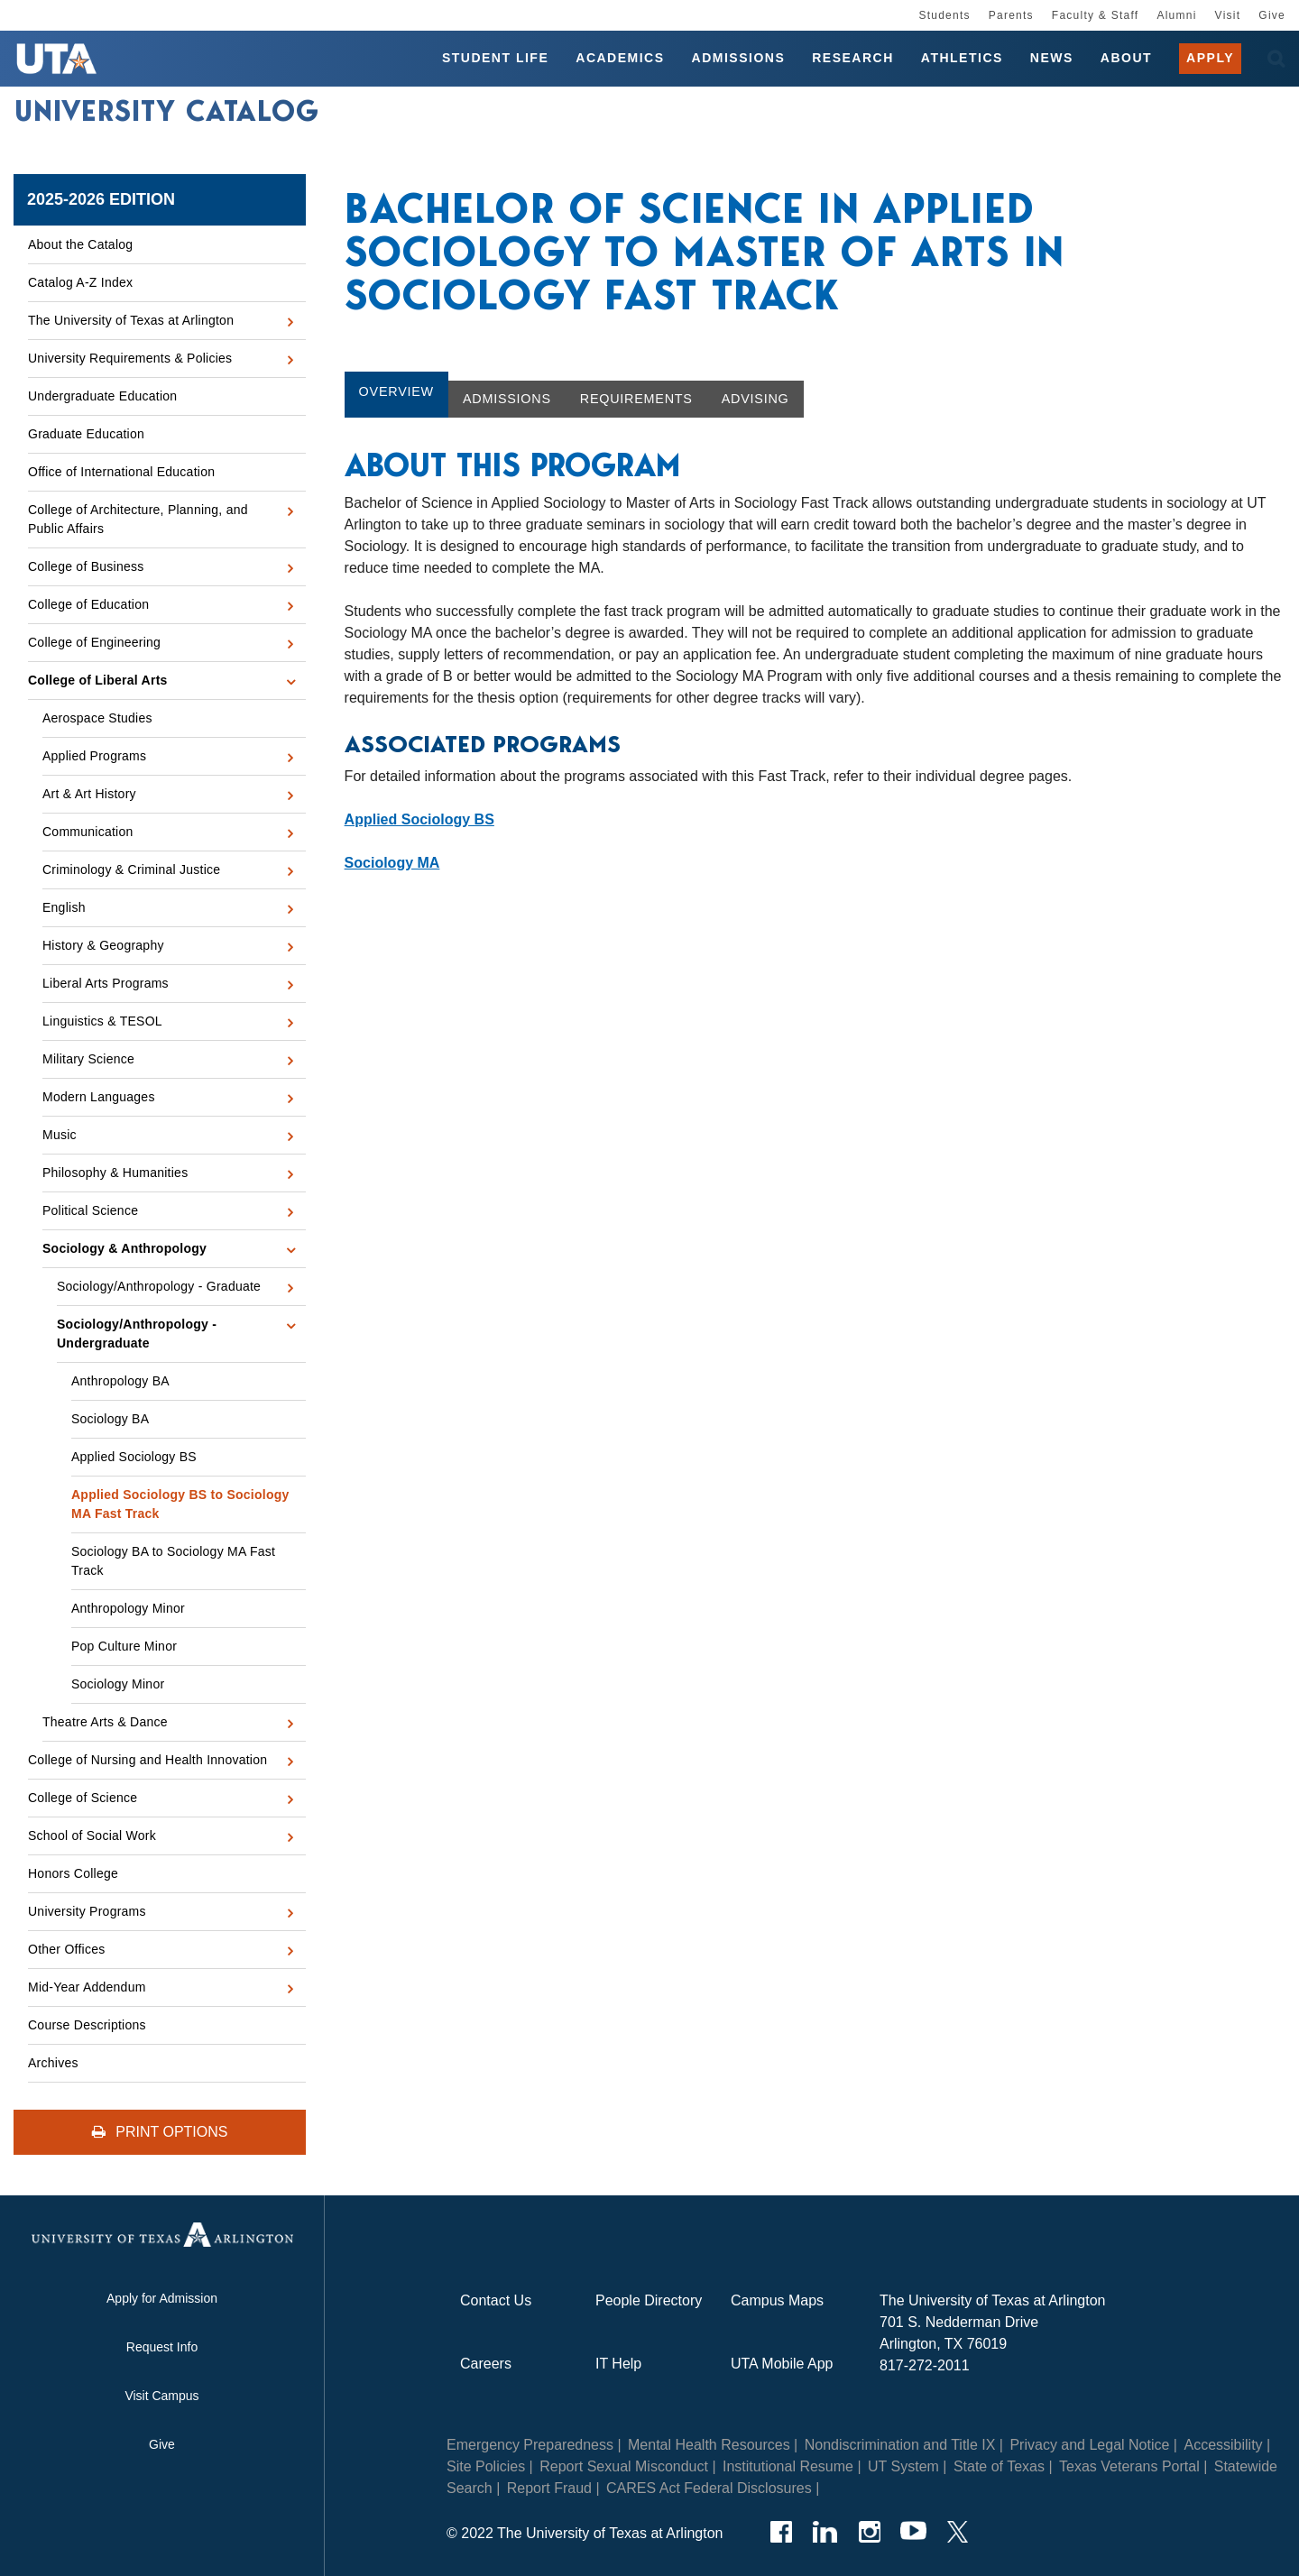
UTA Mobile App (782, 2363)
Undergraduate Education (102, 396)
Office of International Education (121, 472)
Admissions (739, 58)
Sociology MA (392, 862)
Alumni (1176, 15)
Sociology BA (110, 1419)
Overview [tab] (396, 391)
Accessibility (1223, 2444)
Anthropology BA (120, 1381)
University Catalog (166, 111)
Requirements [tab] (636, 398)
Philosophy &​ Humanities (115, 1172)
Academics (620, 58)
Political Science (90, 1210)
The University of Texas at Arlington (131, 320)
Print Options (160, 2131)
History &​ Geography (103, 945)
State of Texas (999, 2466)
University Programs (87, 1911)
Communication (88, 831)
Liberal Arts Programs (105, 983)
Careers (485, 2363)
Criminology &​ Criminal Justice (131, 869)
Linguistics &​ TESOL (102, 1021)
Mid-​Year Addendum (87, 1987)
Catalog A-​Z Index (80, 282)
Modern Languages (98, 1097)
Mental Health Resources (709, 2444)
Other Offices (66, 1949)
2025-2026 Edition (101, 199)
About (1126, 58)
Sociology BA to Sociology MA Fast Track (173, 1561)
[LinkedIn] (825, 2532)
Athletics (962, 58)
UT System (903, 2466)
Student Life (495, 58)
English (64, 907)
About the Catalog (80, 244)
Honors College (73, 1873)
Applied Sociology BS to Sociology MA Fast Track (180, 1504)
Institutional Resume (788, 2466)
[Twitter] (957, 2532)
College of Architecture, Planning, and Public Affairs (138, 519)
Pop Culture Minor (124, 1646)
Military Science (88, 1059)
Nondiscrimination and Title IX (900, 2444)
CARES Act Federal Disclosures (709, 2488)
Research (853, 58)
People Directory (648, 2300)
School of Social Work (92, 1835)
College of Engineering (94, 642)
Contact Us (495, 2300)
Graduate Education (86, 434)
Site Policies (486, 2466)
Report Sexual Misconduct (623, 2466)
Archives (53, 2063)
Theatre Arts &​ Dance (105, 1722)
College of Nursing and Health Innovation (147, 1760)
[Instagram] (869, 2532)
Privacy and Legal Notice (1089, 2444)
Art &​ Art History (89, 794)
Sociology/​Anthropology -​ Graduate (159, 1286)
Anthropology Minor (128, 1608)
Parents (1011, 15)
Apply (1210, 58)
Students (944, 15)
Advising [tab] (755, 398)
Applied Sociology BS (134, 1456)
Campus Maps (777, 2300)
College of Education (88, 604)
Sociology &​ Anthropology (124, 1248)
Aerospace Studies (97, 718)
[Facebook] (781, 2532)
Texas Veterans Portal (1129, 2466)
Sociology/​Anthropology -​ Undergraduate (136, 1333)
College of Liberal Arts (98, 680)
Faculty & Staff (1095, 15)
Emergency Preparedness (530, 2444)
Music (59, 1134)
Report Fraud (549, 2488)
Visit (1228, 15)
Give (1271, 15)
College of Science (82, 1797)
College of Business (86, 566)
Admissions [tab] (507, 398)
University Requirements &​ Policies (130, 358)
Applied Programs (94, 756)
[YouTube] (913, 2532)
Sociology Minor (117, 1684)
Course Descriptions (87, 2025)
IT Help (618, 2363)
